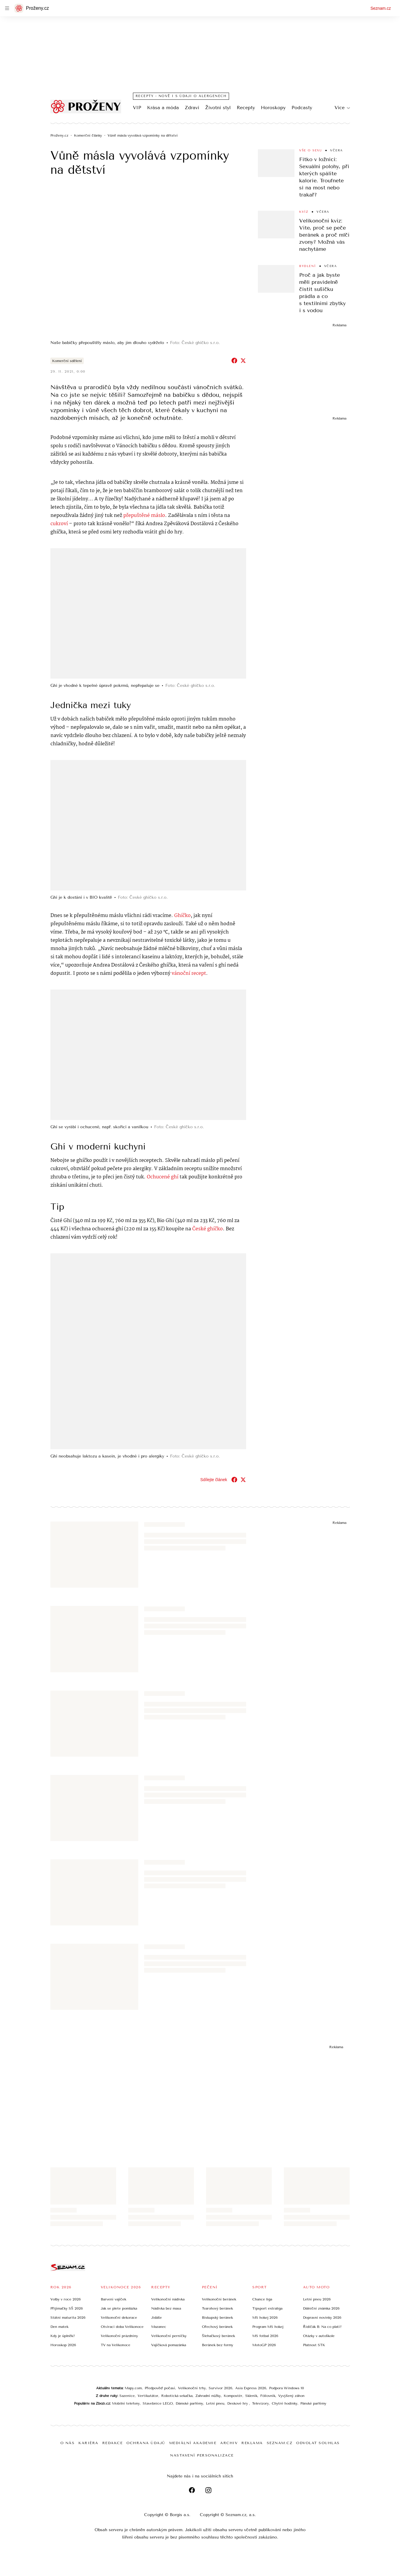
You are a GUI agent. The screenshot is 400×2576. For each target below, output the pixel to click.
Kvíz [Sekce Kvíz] (303, 212)
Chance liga (262, 2299)
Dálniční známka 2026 (321, 2308)
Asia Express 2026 (250, 2388)
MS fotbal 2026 (265, 2335)
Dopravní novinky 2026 (322, 2317)
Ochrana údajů (145, 2443)
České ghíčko (207, 1229)
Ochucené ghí (162, 1177)
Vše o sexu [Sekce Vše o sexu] (310, 150)
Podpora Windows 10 (286, 2388)
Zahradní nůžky (208, 2395)
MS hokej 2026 (265, 2317)
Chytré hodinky (284, 2403)
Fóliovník (267, 2395)
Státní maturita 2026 (67, 2317)
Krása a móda (163, 107)
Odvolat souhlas (318, 2443)
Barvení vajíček (113, 2299)
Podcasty (302, 107)
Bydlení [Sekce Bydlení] (307, 266)
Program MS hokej (267, 2326)
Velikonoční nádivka (168, 2299)
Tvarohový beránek (217, 2308)
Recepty (246, 107)
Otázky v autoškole (319, 2335)
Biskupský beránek (217, 2317)
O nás (67, 2443)
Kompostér (233, 2395)
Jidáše (156, 2317)
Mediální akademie (193, 2443)
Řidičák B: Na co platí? (322, 2326)
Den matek (59, 2326)
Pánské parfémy (313, 2403)
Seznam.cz (381, 8)
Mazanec (158, 2326)
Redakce (112, 2443)
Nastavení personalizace (202, 2455)
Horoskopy (273, 107)
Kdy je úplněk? (62, 2335)
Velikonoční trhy (192, 2388)
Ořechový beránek (217, 2326)
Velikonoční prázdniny (119, 2335)
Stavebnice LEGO (158, 2403)
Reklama (252, 2443)
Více (342, 107)
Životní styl (218, 107)
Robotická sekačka (176, 2395)
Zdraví (192, 107)
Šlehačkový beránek (218, 2335)
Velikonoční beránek (219, 2299)
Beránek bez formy (217, 2345)
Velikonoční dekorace (119, 2317)
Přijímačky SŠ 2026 (66, 2308)
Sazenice (127, 2395)
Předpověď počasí (160, 2388)
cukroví (59, 524)
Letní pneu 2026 (317, 2299)
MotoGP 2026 (264, 2345)
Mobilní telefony (126, 2403)
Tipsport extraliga (267, 2308)
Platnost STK (314, 2345)
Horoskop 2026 (63, 2345)
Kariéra (88, 2443)
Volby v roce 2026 (65, 2299)
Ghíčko (182, 915)
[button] (148, 262)
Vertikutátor (148, 2395)
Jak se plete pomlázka (119, 2308)
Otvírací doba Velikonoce (122, 2326)
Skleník (251, 2395)
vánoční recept (189, 973)
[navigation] (7, 8)
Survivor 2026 (220, 2388)
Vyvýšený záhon (291, 2395)
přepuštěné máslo (144, 516)
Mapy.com (133, 2388)
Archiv (229, 2443)
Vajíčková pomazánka (168, 2345)
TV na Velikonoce (115, 2345)
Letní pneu (215, 2403)
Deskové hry (238, 2403)
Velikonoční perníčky (169, 2335)
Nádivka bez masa (166, 2308)
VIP (137, 107)
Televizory (260, 2403)
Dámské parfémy (189, 2403)
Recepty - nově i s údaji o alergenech (181, 96)
